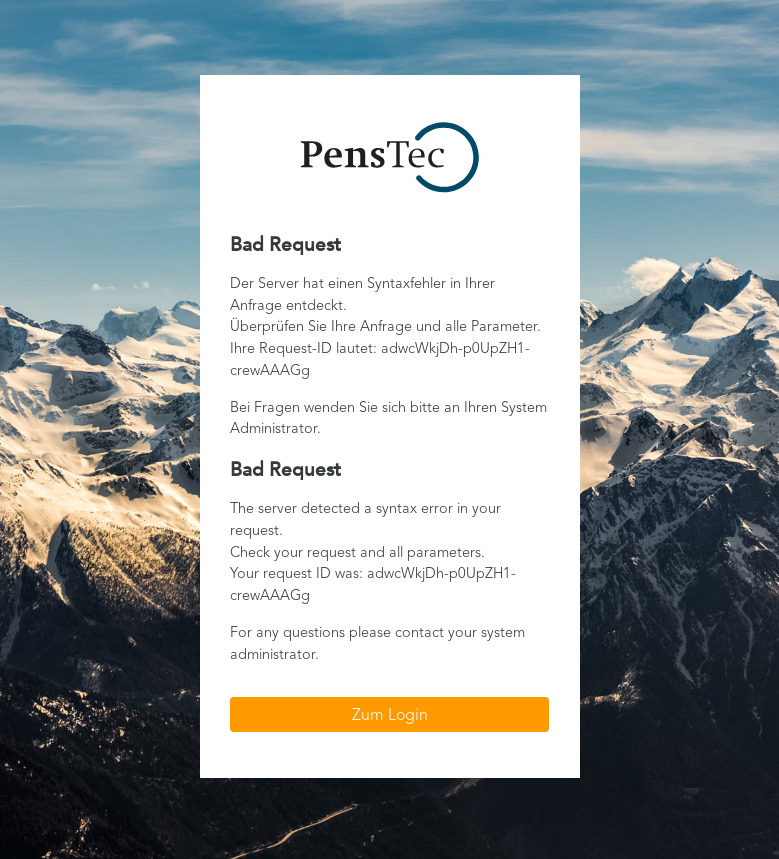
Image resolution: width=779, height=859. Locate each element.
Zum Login (390, 716)
